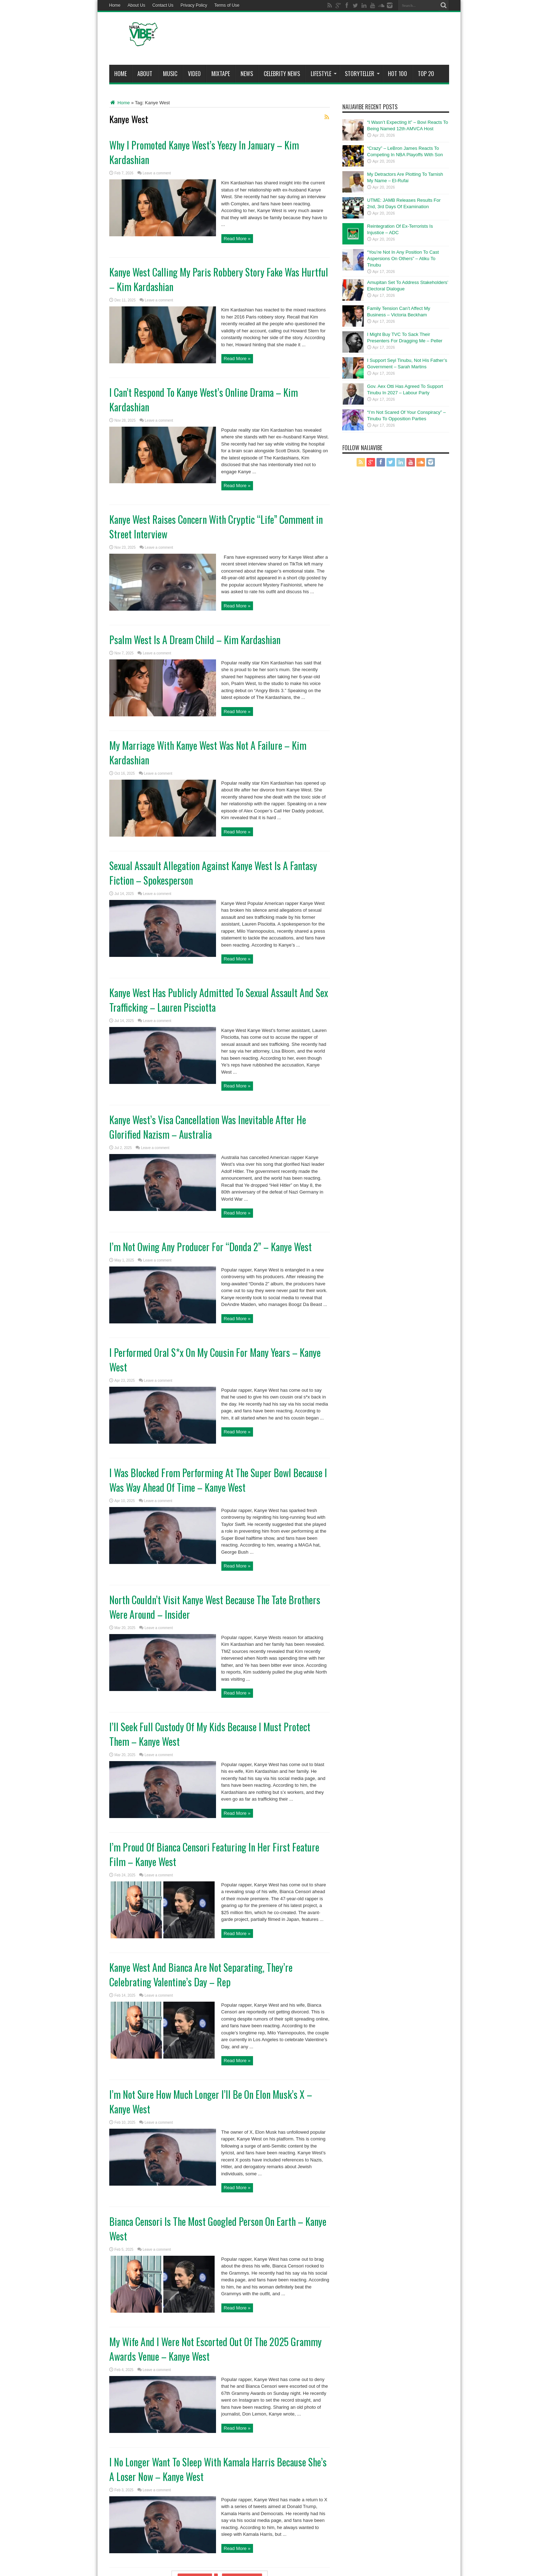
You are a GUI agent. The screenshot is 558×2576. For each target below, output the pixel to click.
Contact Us (162, 5)
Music (170, 73)
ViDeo (194, 73)
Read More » (237, 238)
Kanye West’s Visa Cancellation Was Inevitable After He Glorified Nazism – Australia (207, 1127)
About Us (136, 5)
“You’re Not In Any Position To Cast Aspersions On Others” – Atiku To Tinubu (403, 258)
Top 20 (426, 73)
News (247, 73)
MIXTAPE (220, 73)
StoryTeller (362, 73)
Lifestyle (324, 73)
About (144, 73)
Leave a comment (157, 173)
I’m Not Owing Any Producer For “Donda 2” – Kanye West (210, 1246)
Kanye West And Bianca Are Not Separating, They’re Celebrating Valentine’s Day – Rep (201, 1974)
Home (115, 5)
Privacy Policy (193, 5)
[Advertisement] (319, 40)
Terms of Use (226, 5)
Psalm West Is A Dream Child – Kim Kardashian (194, 639)
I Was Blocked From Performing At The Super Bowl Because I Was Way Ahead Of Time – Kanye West (218, 1480)
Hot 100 (397, 73)
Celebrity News (282, 73)
